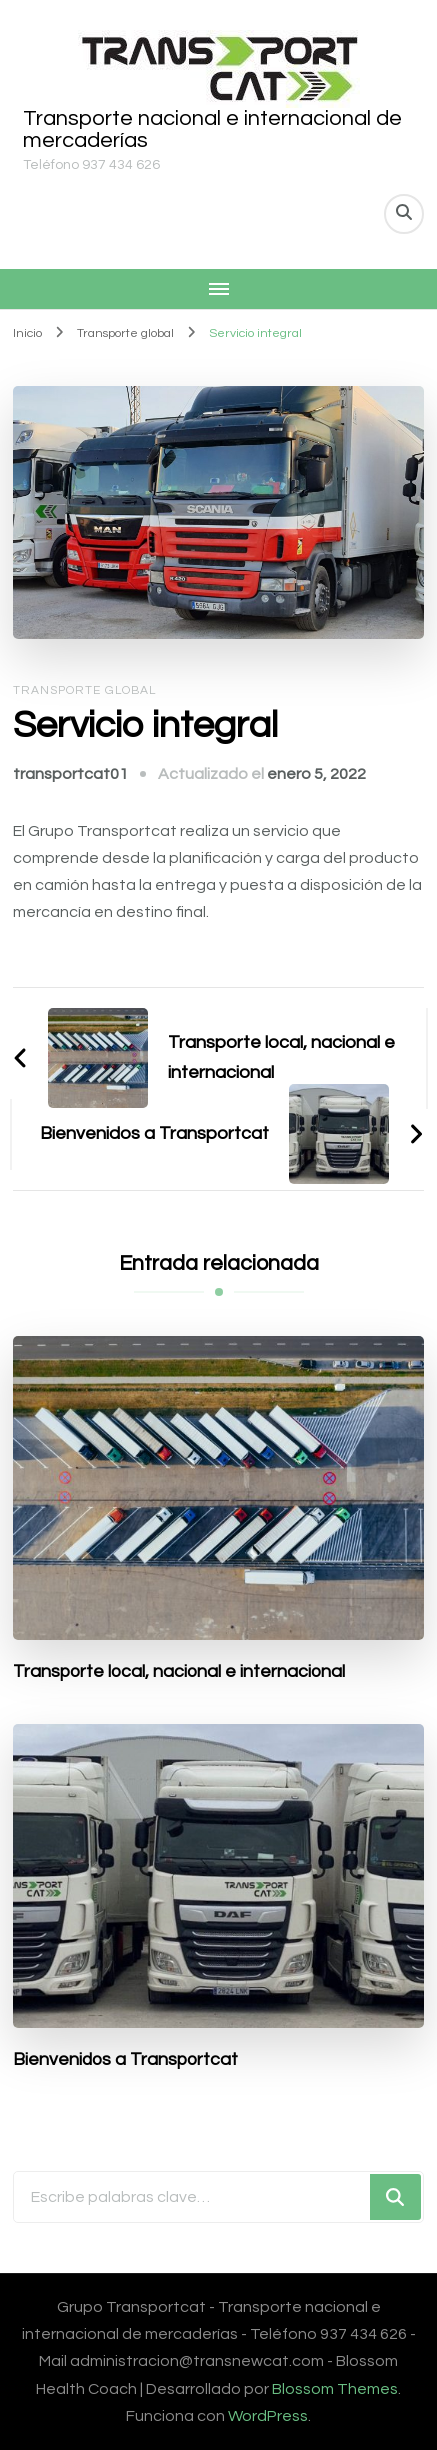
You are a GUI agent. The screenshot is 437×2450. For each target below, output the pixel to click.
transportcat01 (70, 774)
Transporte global (84, 690)
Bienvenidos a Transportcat (125, 2059)
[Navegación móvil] (218, 289)
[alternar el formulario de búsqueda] (404, 214)
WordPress (268, 2416)
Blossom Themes (335, 2389)
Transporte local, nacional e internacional (179, 1671)
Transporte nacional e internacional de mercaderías (212, 129)
